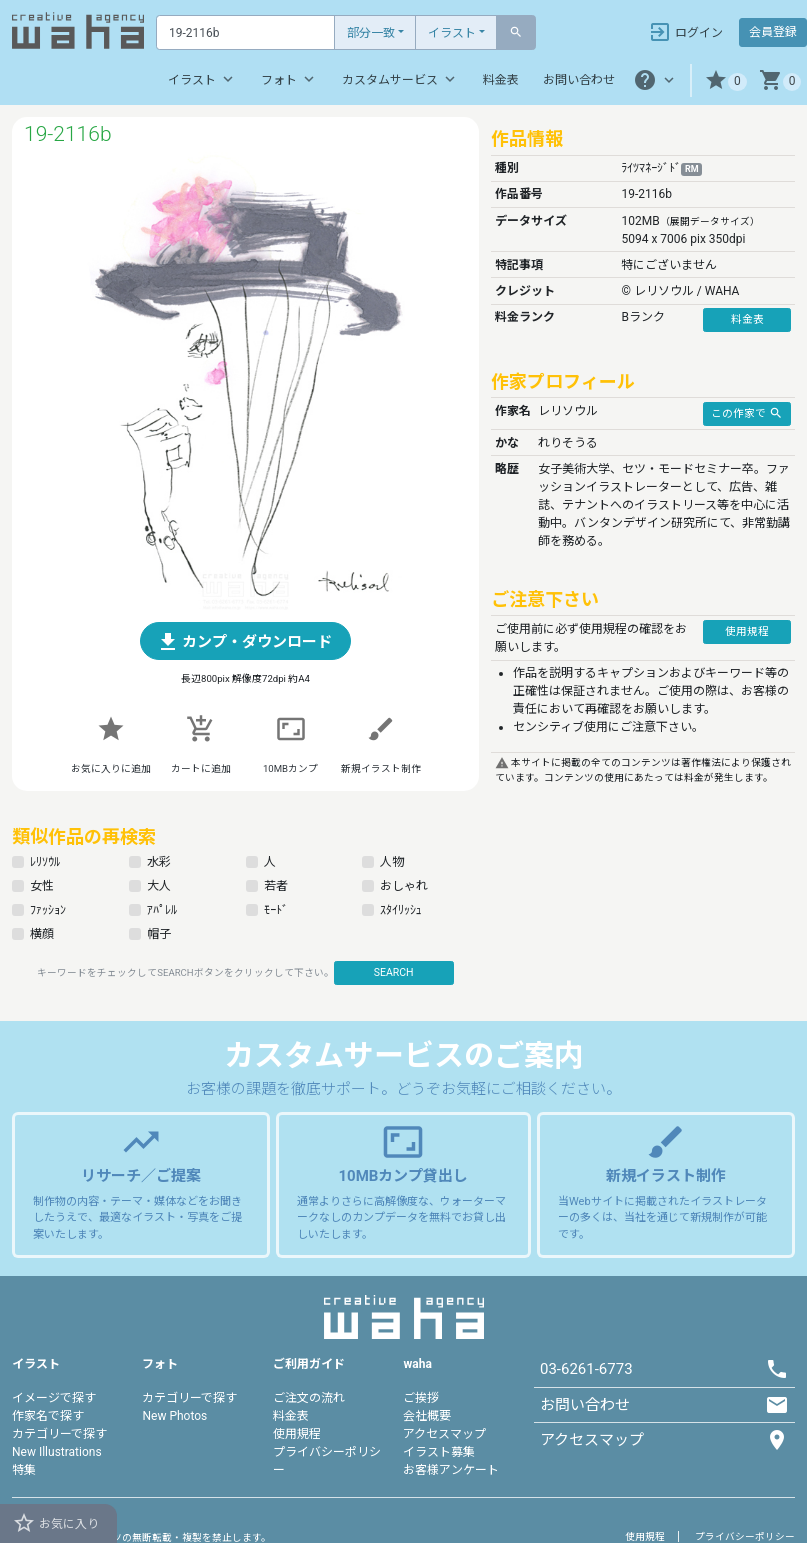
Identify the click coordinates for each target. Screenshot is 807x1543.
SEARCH (394, 972)
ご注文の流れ (309, 1398)
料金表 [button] (747, 319)
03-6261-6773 (586, 1369)
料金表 (501, 80)
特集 (24, 1470)
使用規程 (297, 1434)
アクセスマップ (444, 1434)
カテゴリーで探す (59, 1434)
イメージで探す (54, 1398)
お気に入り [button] (55, 1523)
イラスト (452, 33)
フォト (289, 79)
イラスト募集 (439, 1452)
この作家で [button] (747, 413)
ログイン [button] (685, 32)
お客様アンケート (451, 1470)
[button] (725, 80)
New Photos (174, 1416)
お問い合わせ (579, 80)
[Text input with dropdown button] (245, 32)
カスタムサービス (400, 79)
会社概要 (427, 1416)
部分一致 (371, 33)
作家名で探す (48, 1416)
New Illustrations (57, 1452)
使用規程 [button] (747, 631)
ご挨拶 (421, 1398)
